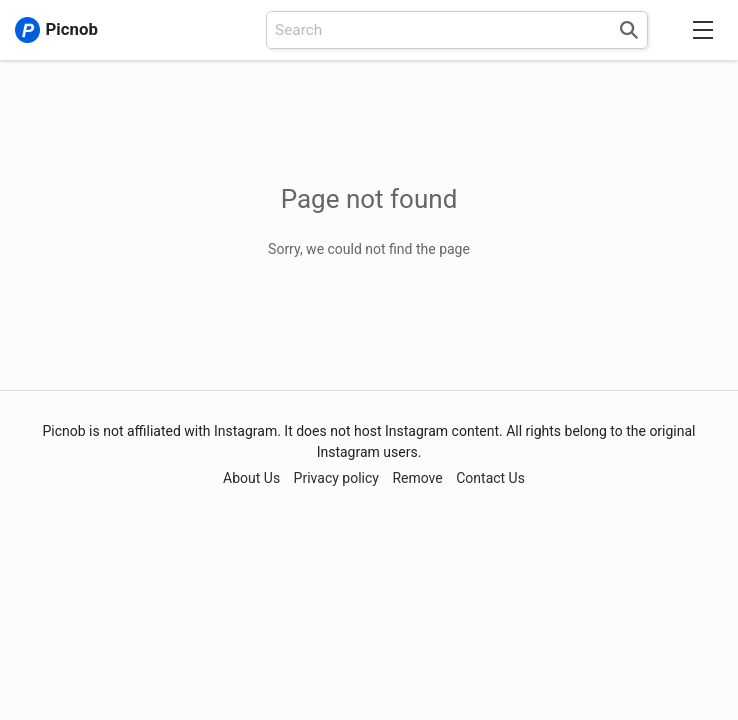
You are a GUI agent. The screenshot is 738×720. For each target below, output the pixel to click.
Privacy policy (336, 478)
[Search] (628, 30)
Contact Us (490, 478)
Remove (417, 478)
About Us (251, 478)
